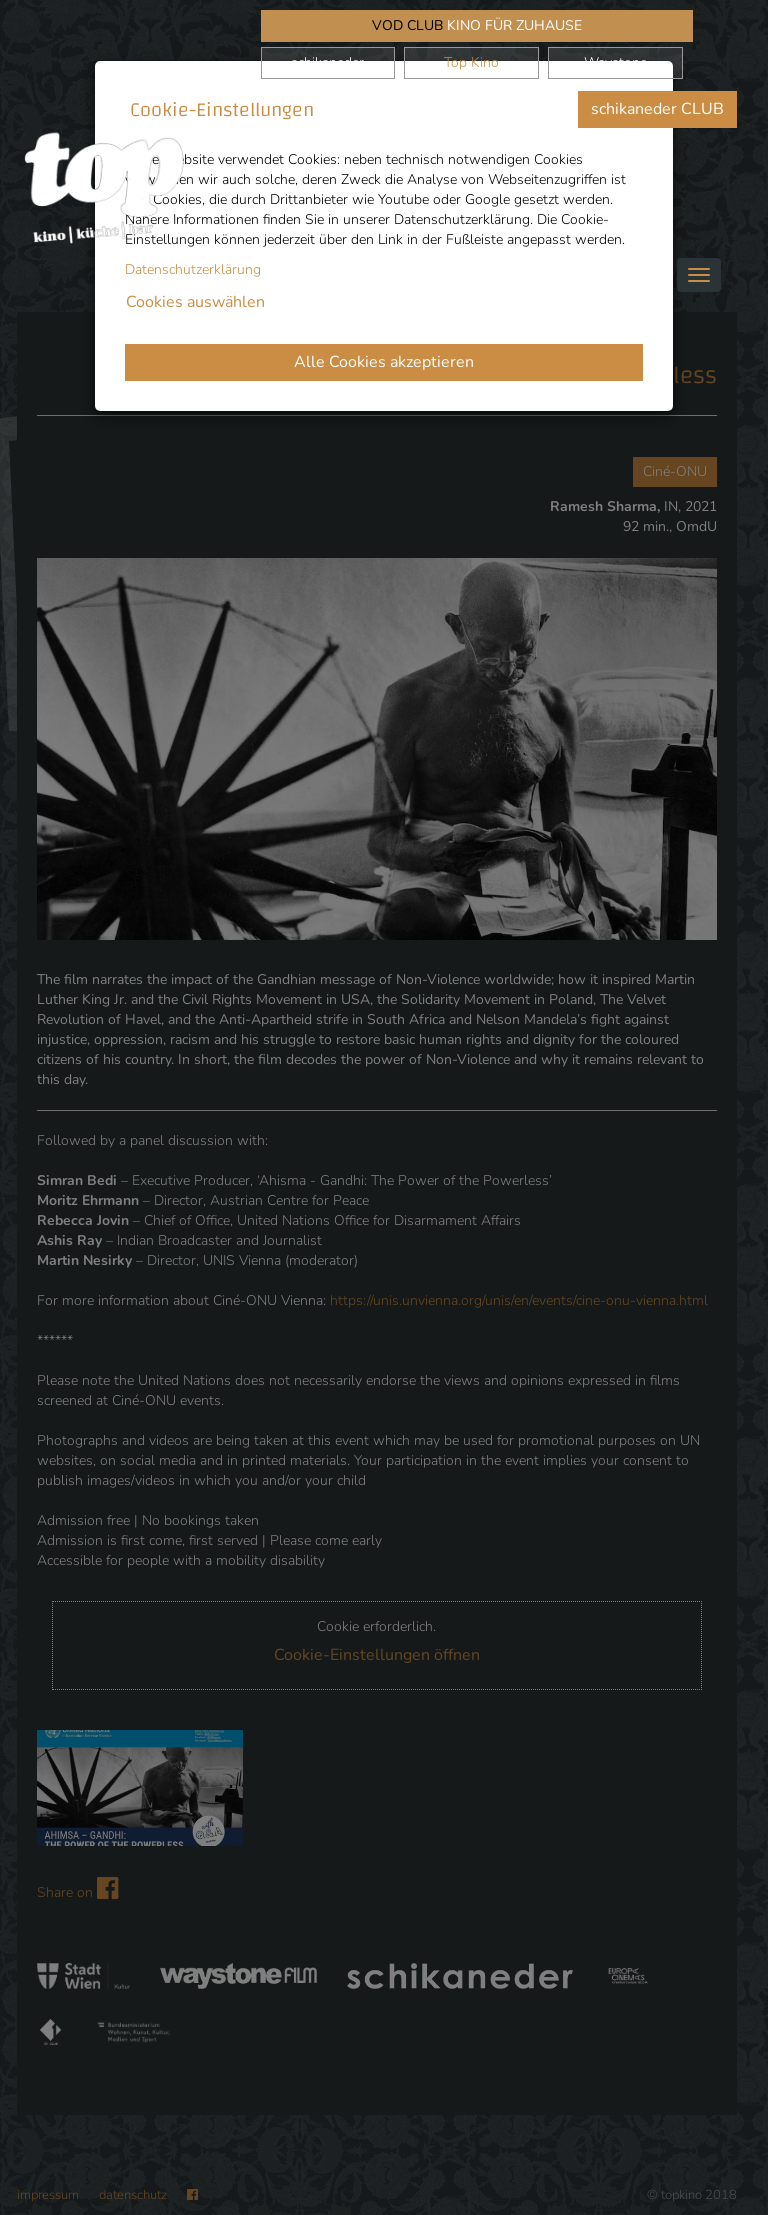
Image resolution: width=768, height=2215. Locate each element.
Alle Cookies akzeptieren (384, 362)
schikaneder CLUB (657, 109)
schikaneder (327, 62)
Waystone (615, 62)
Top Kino (471, 62)
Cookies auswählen (195, 302)
